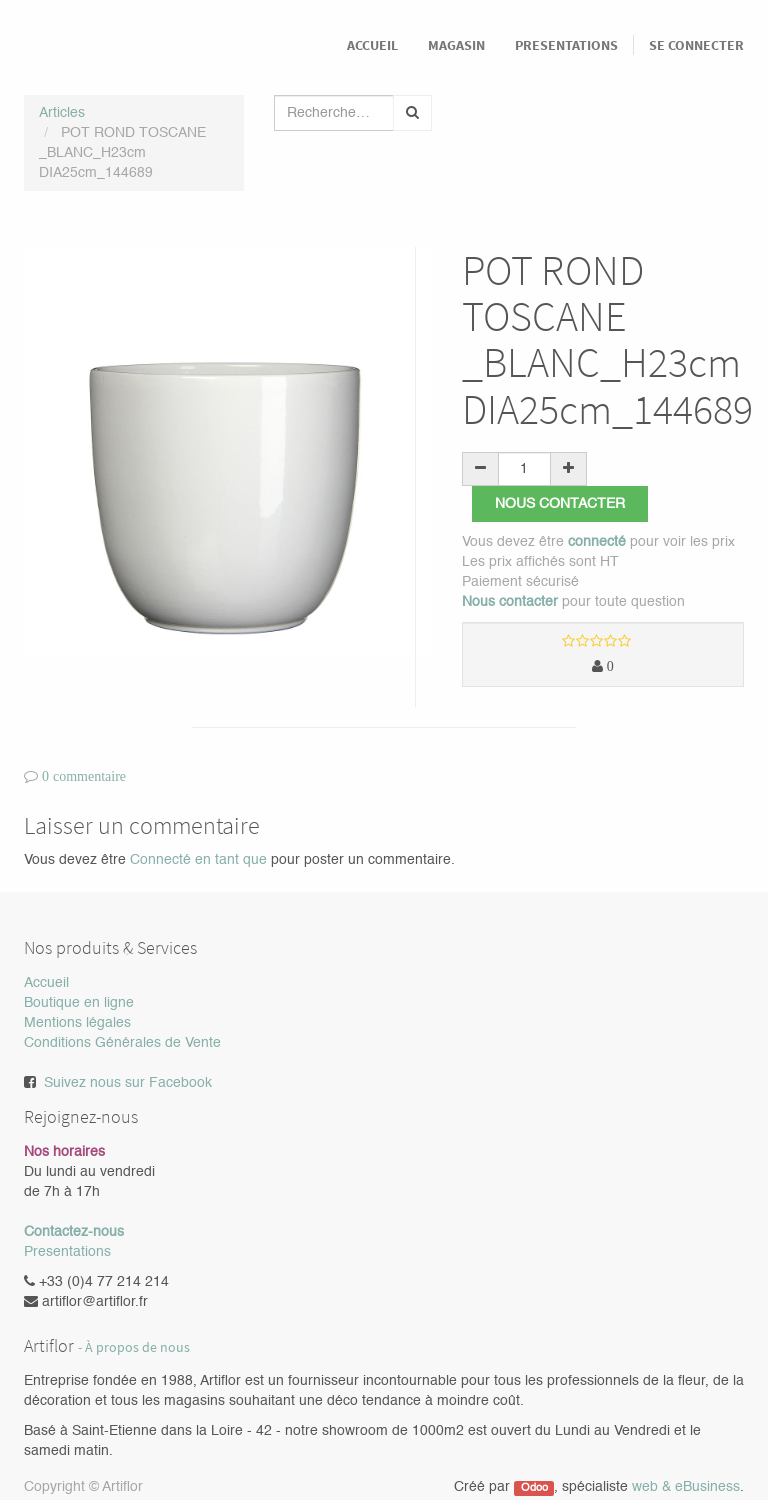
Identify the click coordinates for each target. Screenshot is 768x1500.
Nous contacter (560, 504)
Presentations (67, 1252)
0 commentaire (84, 776)
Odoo (534, 1488)
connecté (597, 542)
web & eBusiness (686, 1487)
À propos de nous (137, 1347)
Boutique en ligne (79, 1003)
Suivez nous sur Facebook (128, 1083)
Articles (62, 113)
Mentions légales (77, 1023)
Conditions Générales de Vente (122, 1043)
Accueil (46, 983)
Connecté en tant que (198, 860)
